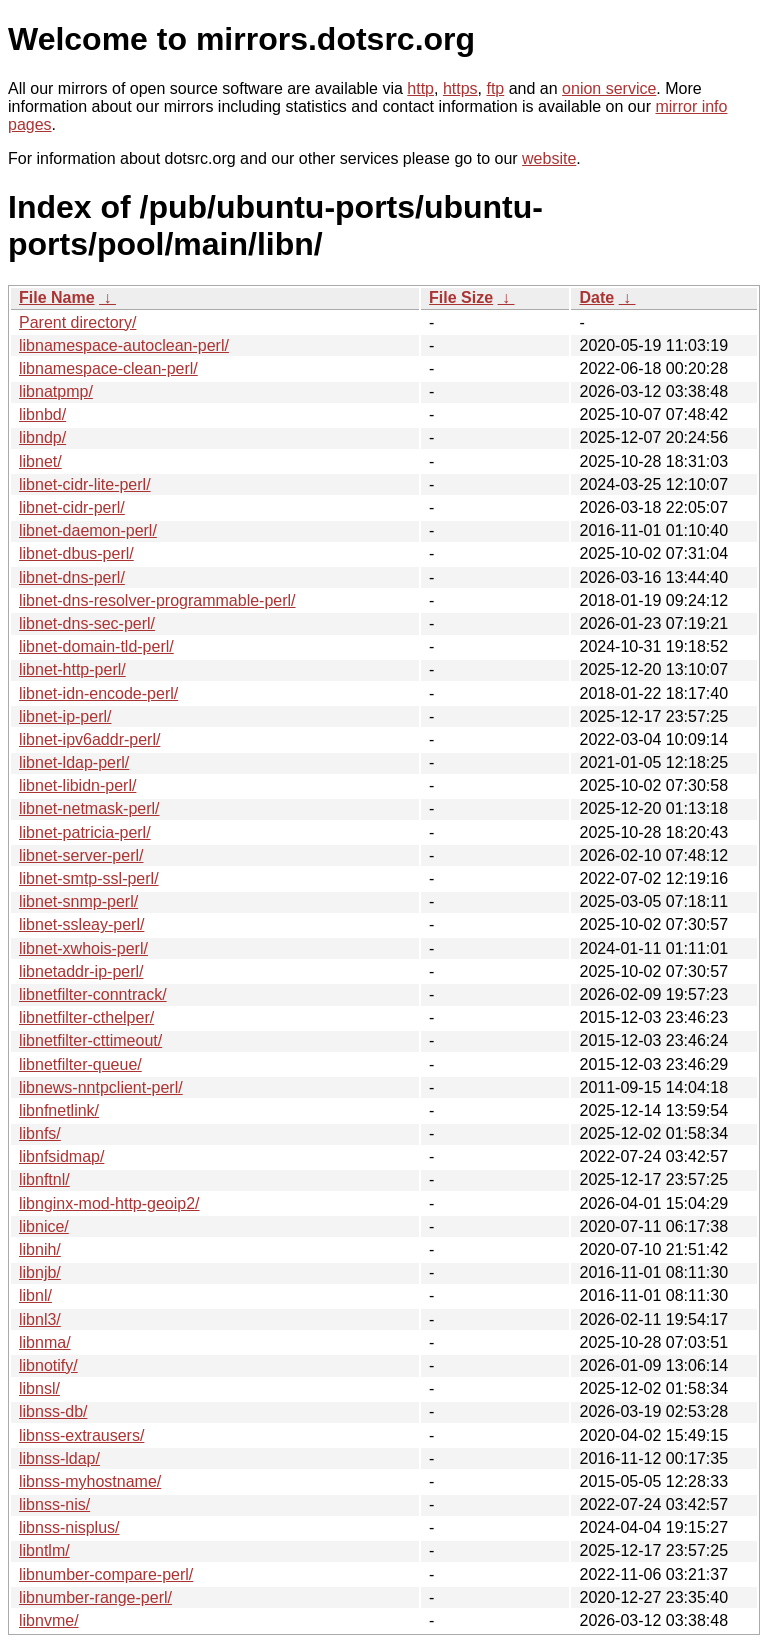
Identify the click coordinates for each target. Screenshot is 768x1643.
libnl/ (35, 1295)
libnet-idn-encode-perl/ (98, 693)
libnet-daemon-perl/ (88, 530)
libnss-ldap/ (59, 1458)
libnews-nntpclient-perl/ (101, 1087)
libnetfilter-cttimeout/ (90, 1040)
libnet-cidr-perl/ (72, 507)
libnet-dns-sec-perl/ (87, 623)
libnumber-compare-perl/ (106, 1574)
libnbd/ (42, 414)
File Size (461, 297)
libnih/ (40, 1249)
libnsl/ (39, 1388)
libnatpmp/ (56, 391)
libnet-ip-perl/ (65, 716)
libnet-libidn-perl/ (77, 785)
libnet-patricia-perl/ (85, 832)
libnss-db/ (53, 1411)
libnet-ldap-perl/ (74, 762)
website (549, 158)
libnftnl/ (44, 1179)
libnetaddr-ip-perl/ (81, 971)
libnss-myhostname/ (90, 1481)
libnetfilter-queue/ (80, 1064)
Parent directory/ (77, 322)
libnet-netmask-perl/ (89, 808)
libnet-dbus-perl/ (76, 553)
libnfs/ (40, 1133)
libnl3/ (40, 1319)
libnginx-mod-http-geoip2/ (109, 1203)
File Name (57, 297)
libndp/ (42, 437)
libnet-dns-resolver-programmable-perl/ (157, 600)
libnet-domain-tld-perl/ (96, 646)
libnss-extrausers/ (81, 1435)
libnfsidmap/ (61, 1156)
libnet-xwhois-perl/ (83, 948)
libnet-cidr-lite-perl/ (85, 484)
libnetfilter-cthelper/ (86, 1017)
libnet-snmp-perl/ (78, 901)
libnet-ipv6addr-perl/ (89, 739)
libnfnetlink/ (59, 1110)
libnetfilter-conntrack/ (93, 994)
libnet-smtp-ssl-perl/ (89, 878)
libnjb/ (40, 1272)
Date (596, 297)
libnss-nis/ (54, 1504)
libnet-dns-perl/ (72, 577)
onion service (609, 88)
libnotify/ (48, 1365)
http (420, 88)
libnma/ (45, 1342)
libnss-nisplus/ (69, 1527)
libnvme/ (49, 1620)
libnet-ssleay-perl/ (81, 924)
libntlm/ (44, 1550)
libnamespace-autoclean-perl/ (124, 345)
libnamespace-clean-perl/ (108, 368)
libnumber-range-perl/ (95, 1597)
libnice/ (44, 1226)
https (460, 88)
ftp (495, 88)
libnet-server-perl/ (81, 855)
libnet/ (40, 461)
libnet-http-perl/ (72, 669)
